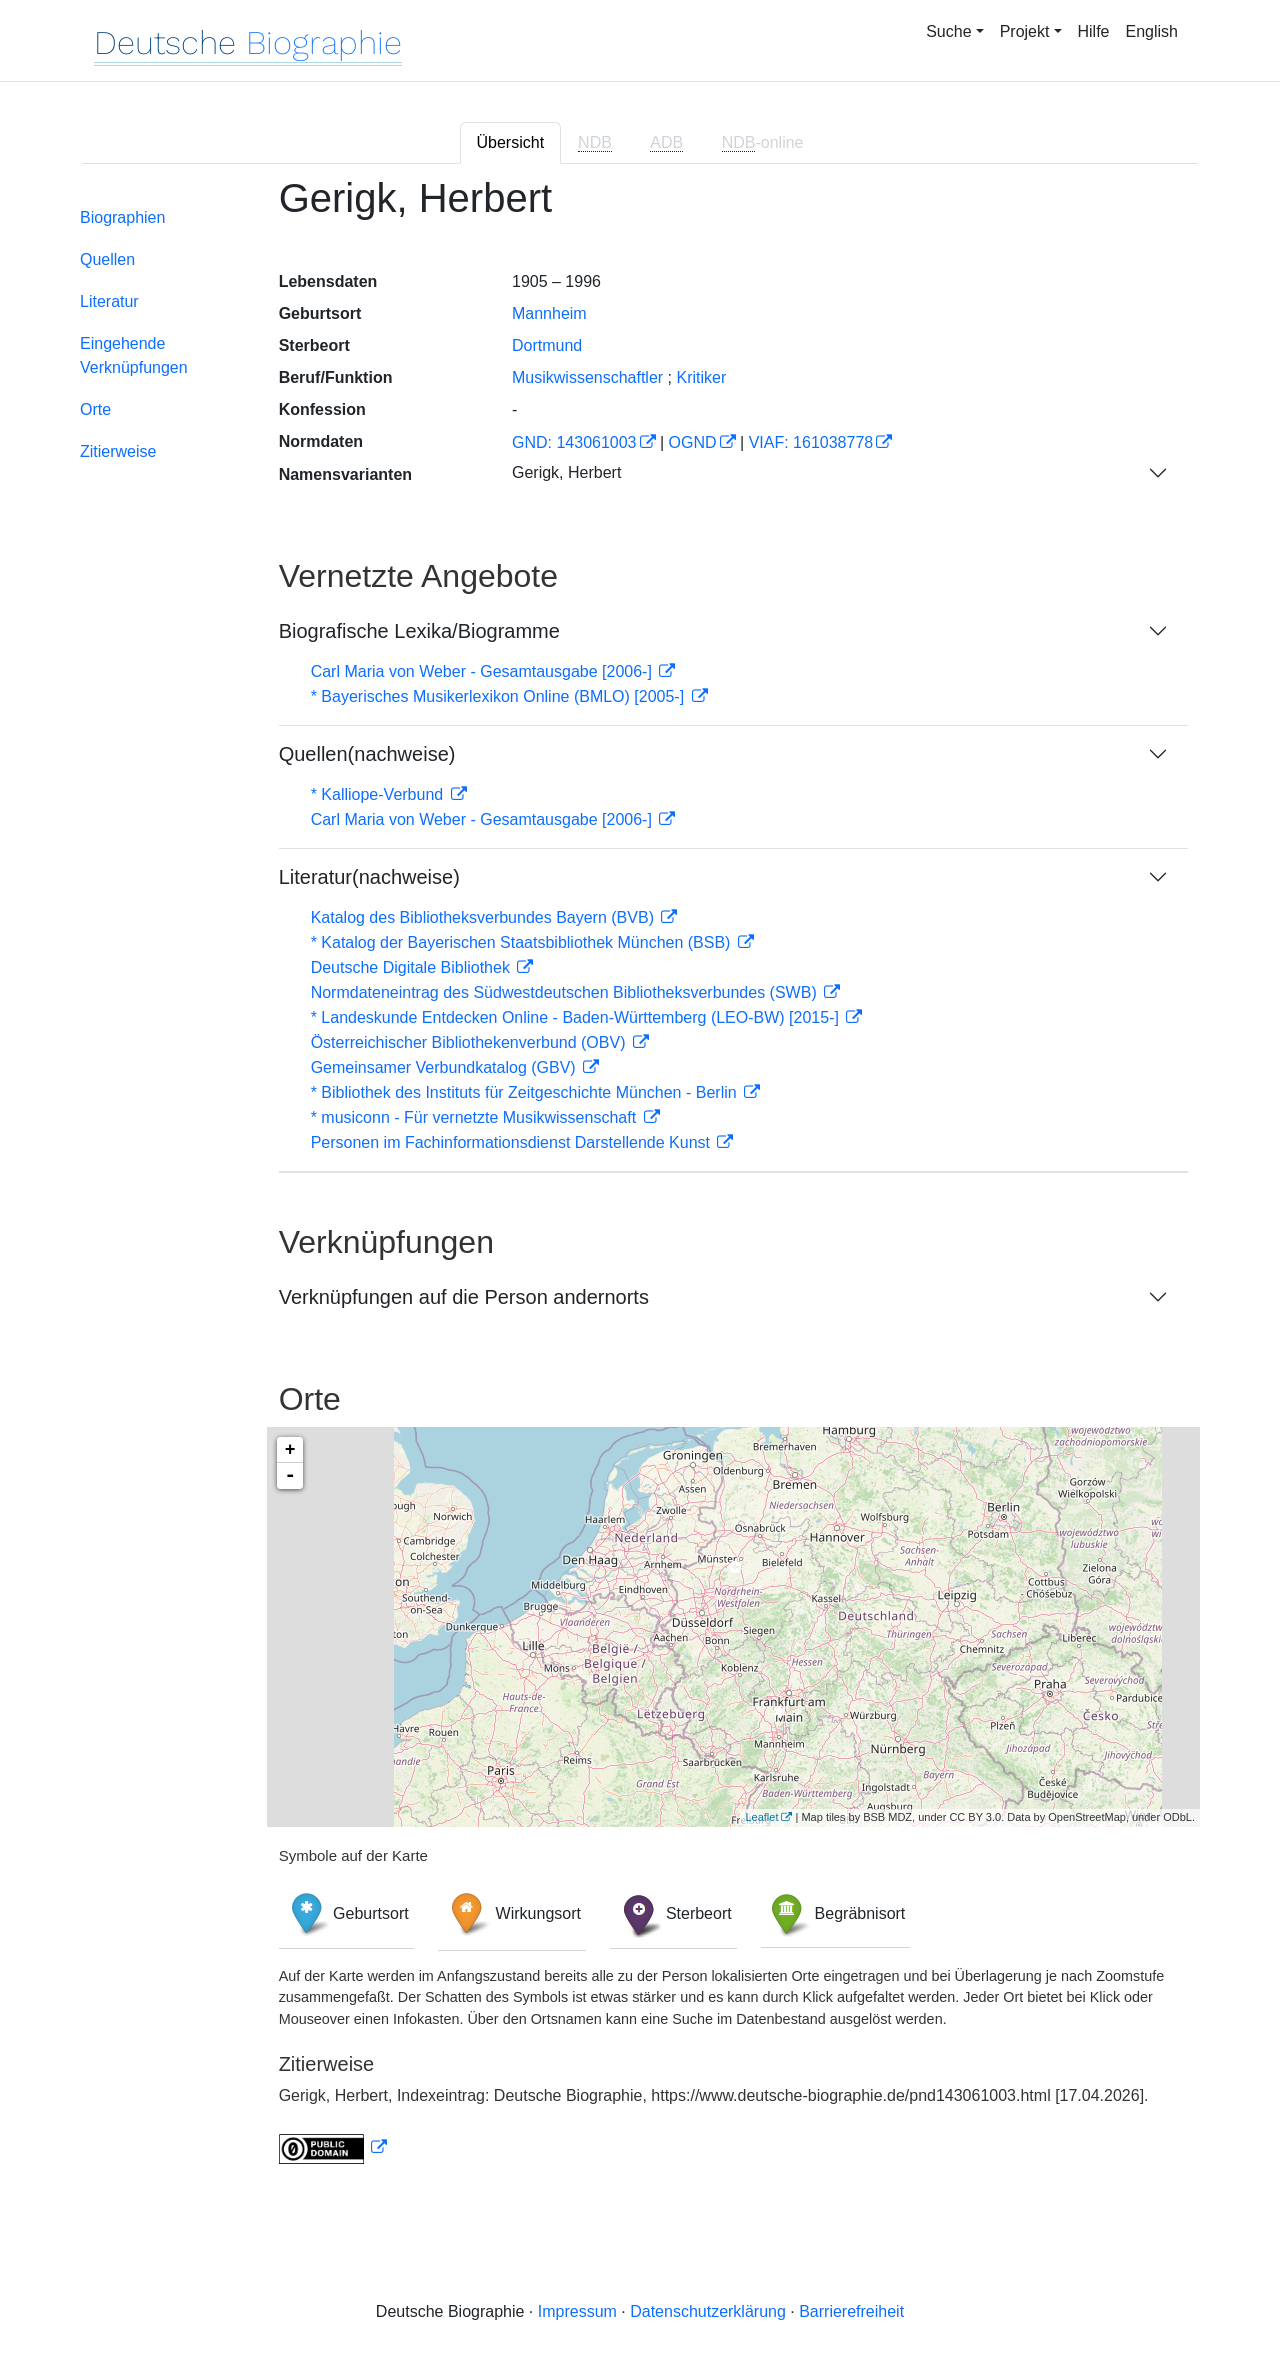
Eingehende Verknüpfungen (134, 355)
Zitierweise (118, 451)
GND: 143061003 (574, 442)
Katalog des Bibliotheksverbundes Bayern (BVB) (485, 917)
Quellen (107, 259)
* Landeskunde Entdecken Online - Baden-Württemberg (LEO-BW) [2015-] (577, 1017)
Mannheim (549, 313)
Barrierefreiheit (851, 2311)
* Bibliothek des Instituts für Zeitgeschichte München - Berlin (526, 1092)
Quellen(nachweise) (367, 754)
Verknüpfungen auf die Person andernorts (464, 1297)
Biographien (122, 217)
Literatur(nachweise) (369, 877)
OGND (693, 442)
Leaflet (761, 1817)
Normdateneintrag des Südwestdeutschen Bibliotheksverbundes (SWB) (566, 992)
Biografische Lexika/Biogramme (419, 631)
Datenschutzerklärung (708, 2311)
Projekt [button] (1025, 31)
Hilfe (1094, 31)
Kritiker (702, 377)
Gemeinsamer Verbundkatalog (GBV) (445, 1067)
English (1152, 31)
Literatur (109, 301)
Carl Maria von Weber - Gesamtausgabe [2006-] (484, 671)
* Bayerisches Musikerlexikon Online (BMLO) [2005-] (500, 696)
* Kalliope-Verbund (379, 794)
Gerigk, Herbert (566, 472)
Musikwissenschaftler (587, 377)
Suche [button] (948, 31)
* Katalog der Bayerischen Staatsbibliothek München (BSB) (523, 942)
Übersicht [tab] (511, 142)
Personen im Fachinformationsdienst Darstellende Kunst (513, 1142)
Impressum (577, 2311)
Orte (95, 409)
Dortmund (547, 345)
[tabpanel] (640, 1182)
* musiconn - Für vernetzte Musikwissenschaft (476, 1117)
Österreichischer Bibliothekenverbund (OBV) (470, 1042)
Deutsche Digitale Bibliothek (413, 967)
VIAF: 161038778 (811, 442)
